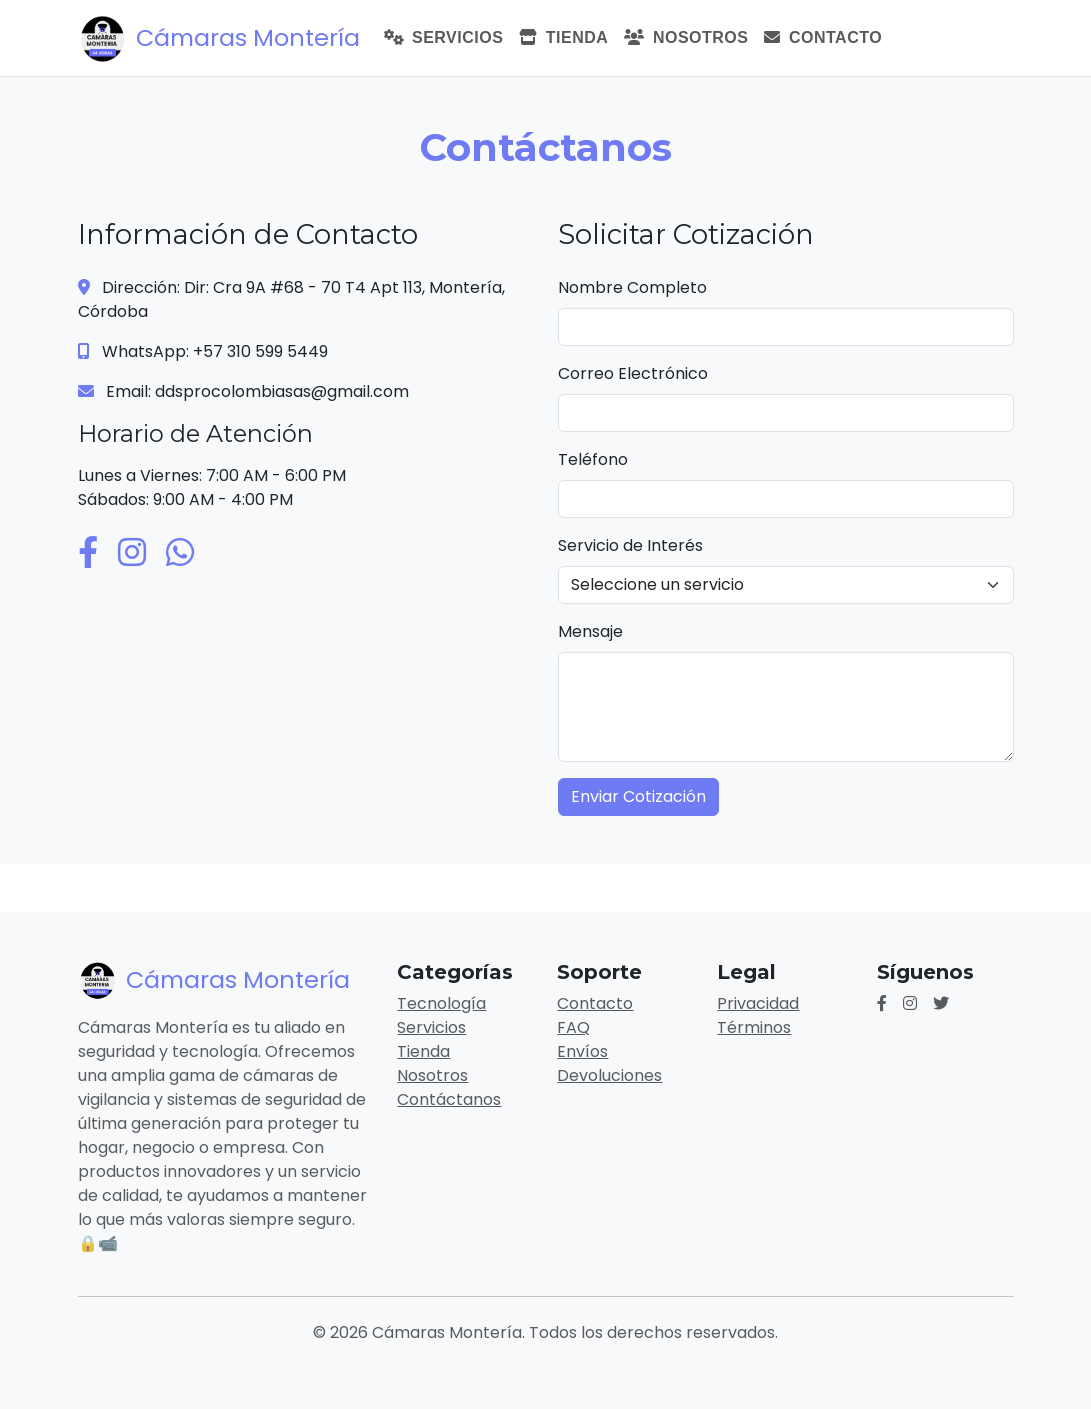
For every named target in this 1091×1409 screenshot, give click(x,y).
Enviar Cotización (638, 796)
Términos (754, 1027)
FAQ (573, 1027)
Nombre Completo (632, 287)
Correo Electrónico (633, 373)
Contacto (823, 37)
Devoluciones (609, 1075)
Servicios (444, 37)
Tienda (563, 37)
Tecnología (441, 1003)
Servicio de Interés (630, 545)
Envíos (582, 1051)
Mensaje (590, 631)
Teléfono (593, 459)
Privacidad (758, 1003)
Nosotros (686, 37)
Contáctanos (449, 1099)
